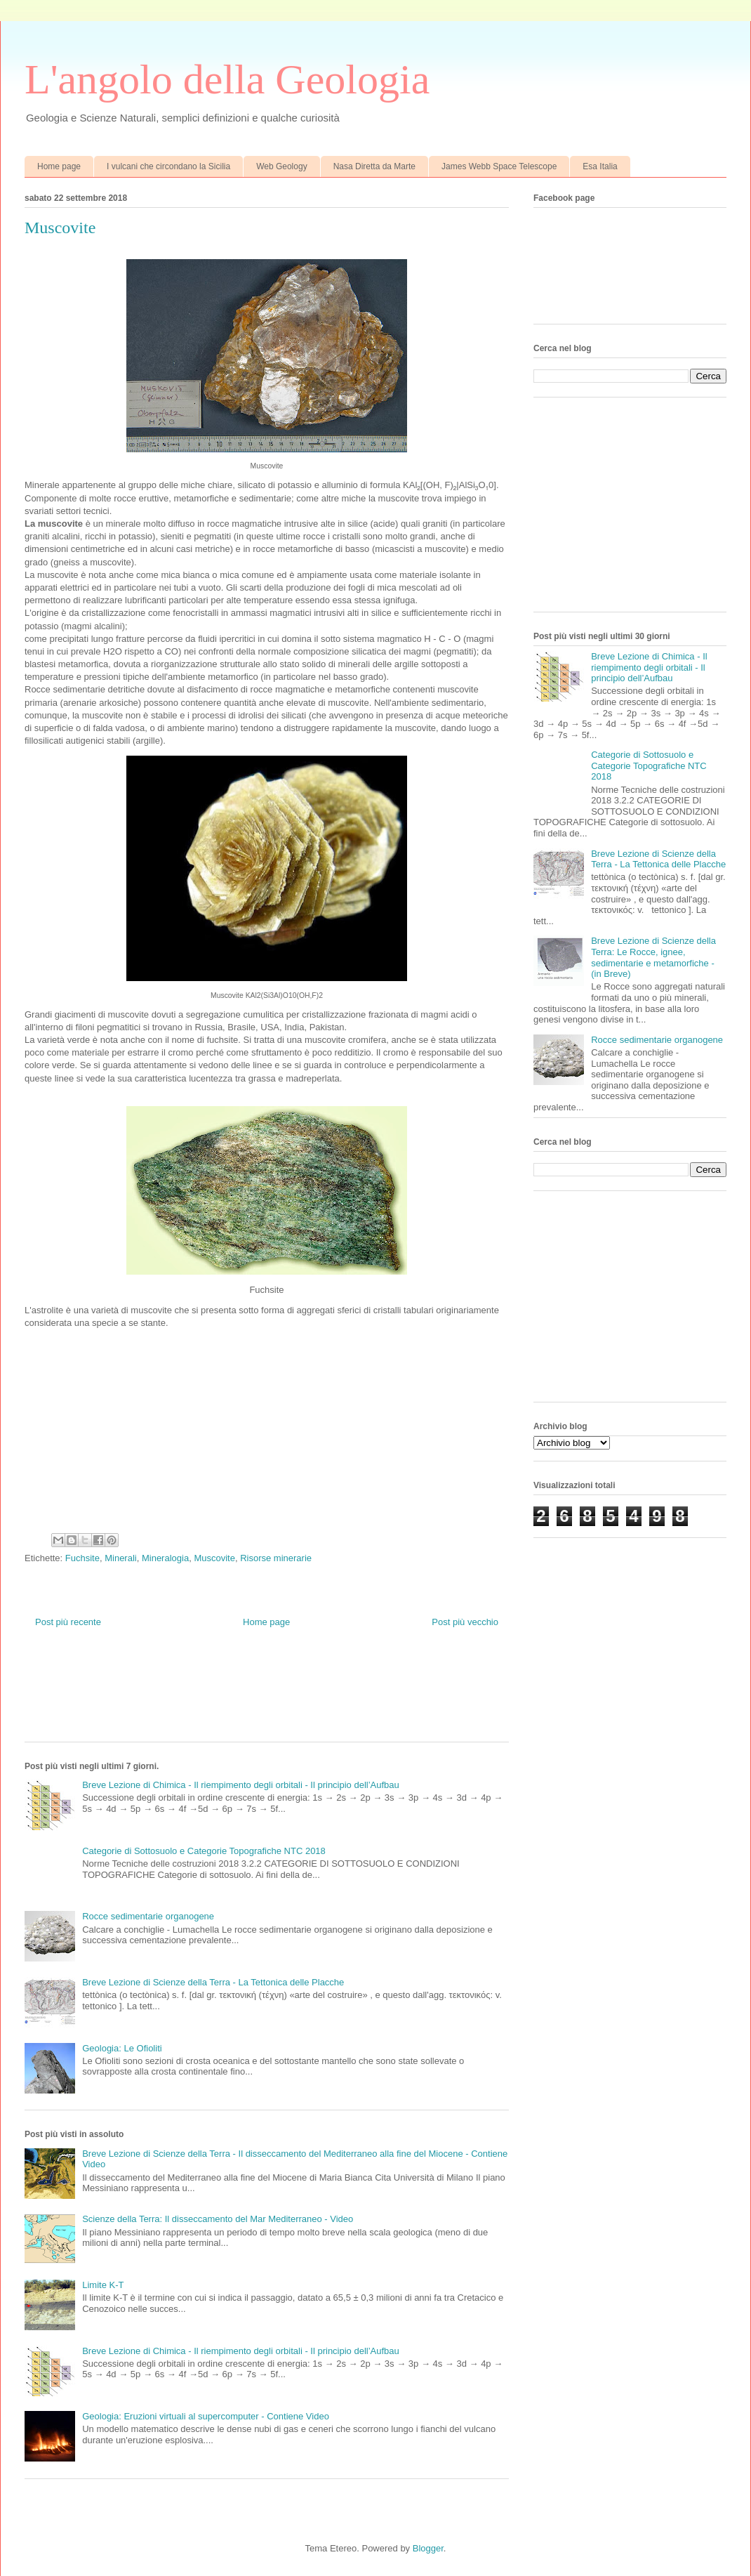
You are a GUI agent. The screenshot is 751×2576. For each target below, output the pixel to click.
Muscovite (214, 1558)
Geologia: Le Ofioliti (121, 2048)
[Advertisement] (280, 1695)
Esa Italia (600, 166)
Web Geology (281, 166)
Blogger (428, 2548)
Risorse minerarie (276, 1558)
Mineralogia (165, 1558)
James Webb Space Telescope (499, 166)
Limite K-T (103, 2285)
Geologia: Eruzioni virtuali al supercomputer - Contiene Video (205, 2416)
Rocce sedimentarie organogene (148, 1916)
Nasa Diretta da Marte (374, 166)
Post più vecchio (465, 1622)
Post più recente (68, 1622)
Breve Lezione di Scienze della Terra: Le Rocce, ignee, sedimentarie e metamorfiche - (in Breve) (653, 957)
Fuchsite (82, 1558)
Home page (59, 166)
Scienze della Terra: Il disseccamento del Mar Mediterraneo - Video (217, 2219)
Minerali (121, 1558)
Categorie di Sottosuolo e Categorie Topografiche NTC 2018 (204, 1851)
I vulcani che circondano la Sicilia (168, 166)
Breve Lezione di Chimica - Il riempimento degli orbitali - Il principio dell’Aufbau (240, 1785)
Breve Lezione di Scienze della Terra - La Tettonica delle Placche (213, 1982)
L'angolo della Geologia (227, 79)
